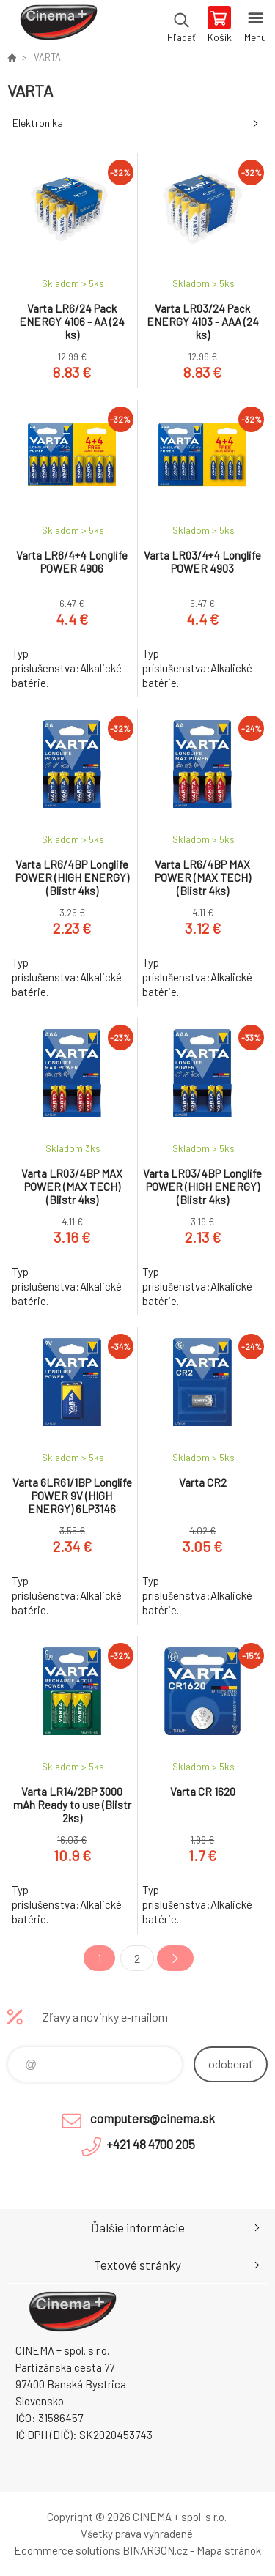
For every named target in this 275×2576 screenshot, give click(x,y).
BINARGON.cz (155, 2550)
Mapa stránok (229, 2550)
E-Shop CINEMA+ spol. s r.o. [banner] (57, 25)
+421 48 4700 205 (150, 2144)
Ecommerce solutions (67, 2550)
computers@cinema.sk (152, 2118)
